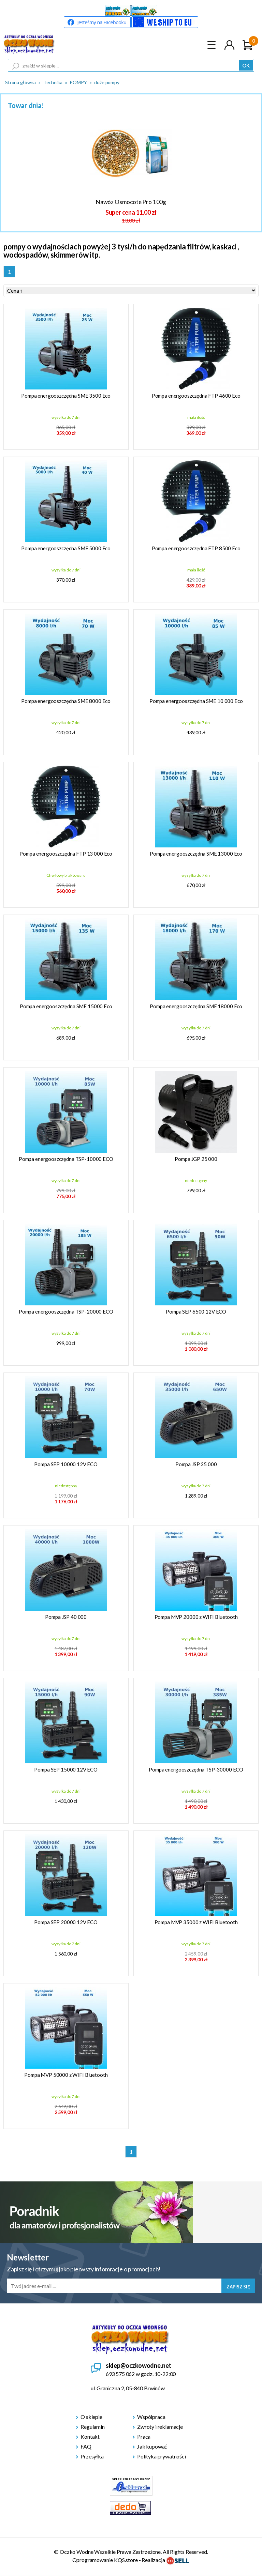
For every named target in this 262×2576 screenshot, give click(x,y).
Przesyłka (92, 2456)
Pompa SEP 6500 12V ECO (196, 1311)
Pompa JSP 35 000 (196, 1464)
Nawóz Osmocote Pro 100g (131, 201)
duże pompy (106, 82)
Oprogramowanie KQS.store (105, 2560)
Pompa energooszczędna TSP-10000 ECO (66, 1159)
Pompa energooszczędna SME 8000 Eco (66, 701)
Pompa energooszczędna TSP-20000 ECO (66, 1311)
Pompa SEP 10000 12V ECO (66, 1464)
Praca (143, 2436)
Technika (52, 82)
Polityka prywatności (161, 2456)
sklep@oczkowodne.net (138, 2365)
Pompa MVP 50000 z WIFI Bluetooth (65, 2075)
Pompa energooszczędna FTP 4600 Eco (196, 396)
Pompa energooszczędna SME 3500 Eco (66, 396)
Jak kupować (152, 2446)
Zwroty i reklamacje (160, 2426)
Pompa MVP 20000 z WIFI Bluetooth (196, 1617)
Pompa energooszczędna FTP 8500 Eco (196, 548)
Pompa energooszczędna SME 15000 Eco (66, 1006)
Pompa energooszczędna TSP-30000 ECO (196, 1769)
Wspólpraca (151, 2416)
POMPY (78, 82)
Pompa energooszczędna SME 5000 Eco (66, 548)
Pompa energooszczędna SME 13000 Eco (196, 853)
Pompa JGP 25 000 (196, 1159)
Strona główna (20, 82)
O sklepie (91, 2416)
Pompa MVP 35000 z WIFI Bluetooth (196, 1922)
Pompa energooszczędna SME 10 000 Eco (196, 701)
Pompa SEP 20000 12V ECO (66, 1922)
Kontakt (90, 2436)
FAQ (86, 2446)
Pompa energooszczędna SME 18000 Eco (196, 1006)
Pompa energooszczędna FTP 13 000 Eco (65, 853)
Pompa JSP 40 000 (66, 1617)
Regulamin (93, 2426)
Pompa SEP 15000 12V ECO (66, 1769)
